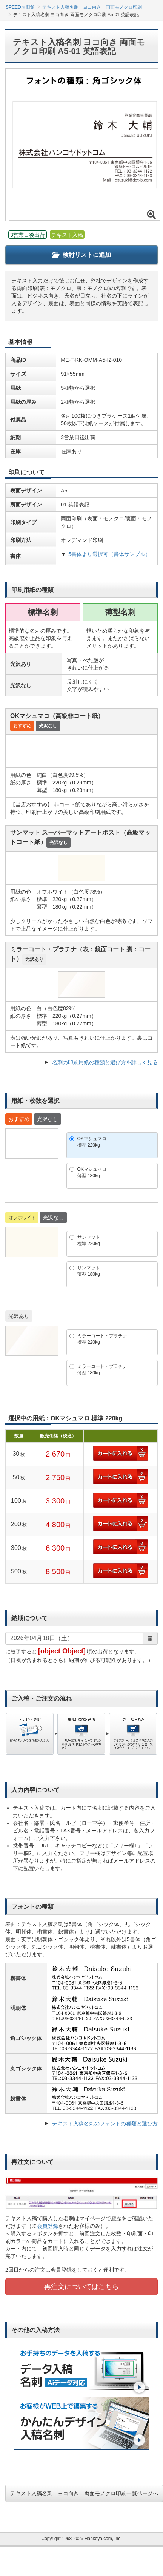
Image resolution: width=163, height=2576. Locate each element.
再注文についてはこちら (81, 2286)
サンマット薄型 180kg (88, 1271)
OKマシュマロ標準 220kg (91, 1142)
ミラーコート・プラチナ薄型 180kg (102, 1369)
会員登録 (47, 2226)
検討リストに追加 (81, 255)
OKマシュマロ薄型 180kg (91, 1172)
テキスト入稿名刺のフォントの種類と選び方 (105, 2124)
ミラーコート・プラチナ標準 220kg (102, 1339)
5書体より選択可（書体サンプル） (109, 554)
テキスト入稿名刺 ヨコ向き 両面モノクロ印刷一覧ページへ (84, 2493)
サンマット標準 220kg (88, 1240)
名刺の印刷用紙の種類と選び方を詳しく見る (105, 1062)
